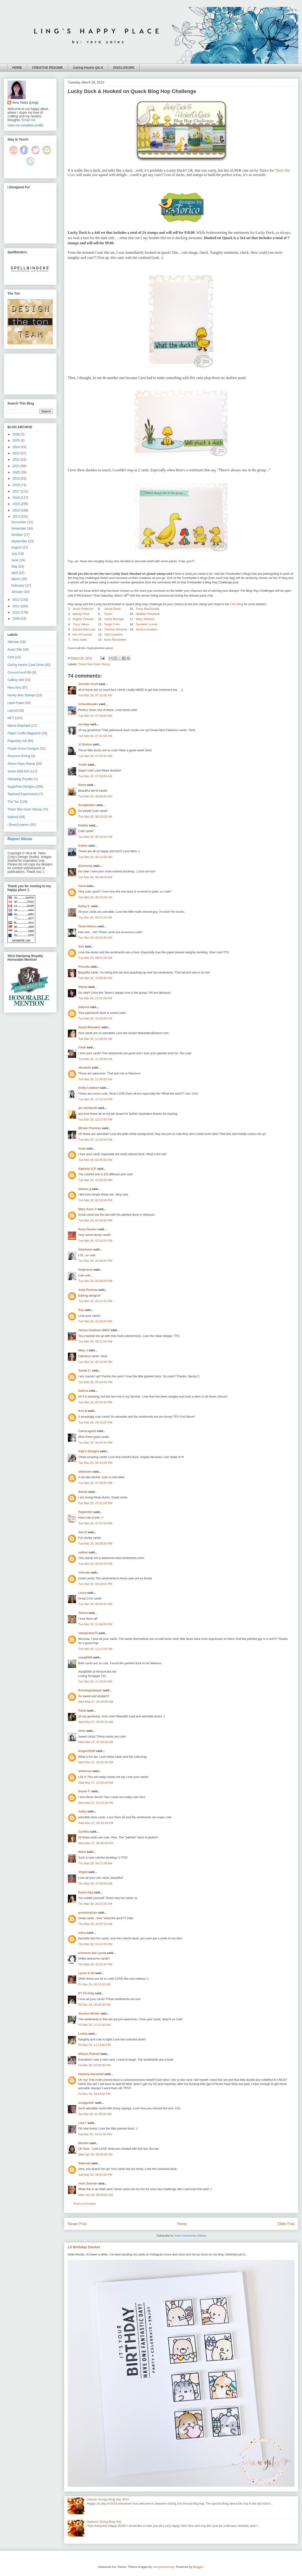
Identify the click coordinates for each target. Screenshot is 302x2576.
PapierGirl (85, 1512)
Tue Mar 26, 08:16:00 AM (95, 836)
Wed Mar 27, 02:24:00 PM (95, 1803)
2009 (17, 618)
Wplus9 (12, 817)
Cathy (82, 1811)
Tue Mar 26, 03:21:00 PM (95, 1301)
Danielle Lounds (146, 624)
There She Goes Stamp (94, 664)
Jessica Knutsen (147, 629)
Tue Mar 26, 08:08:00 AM (95, 796)
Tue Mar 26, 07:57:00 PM (95, 1523)
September (19, 541)
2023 (17, 453)
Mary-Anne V (87, 1209)
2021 (17, 466)
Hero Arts (14, 687)
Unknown (85, 1471)
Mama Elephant (18, 725)
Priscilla (84, 966)
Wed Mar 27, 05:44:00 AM (95, 1701)
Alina (82, 1730)
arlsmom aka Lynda (92, 1953)
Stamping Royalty (20, 779)
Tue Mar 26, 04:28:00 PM (95, 1321)
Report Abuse (19, 839)
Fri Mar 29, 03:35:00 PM (94, 2065)
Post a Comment (85, 2203)
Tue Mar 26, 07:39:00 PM (95, 1483)
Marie (82, 1851)
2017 (17, 491)
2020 (17, 472)
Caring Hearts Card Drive (25, 665)
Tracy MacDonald (147, 608)
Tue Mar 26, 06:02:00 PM (95, 1422)
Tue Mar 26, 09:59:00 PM (95, 1604)
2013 (17, 516)
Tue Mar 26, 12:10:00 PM (95, 1099)
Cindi (82, 1047)
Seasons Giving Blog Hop (104, 2521)
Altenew (13, 642)
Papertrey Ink (17, 741)
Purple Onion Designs (23, 748)
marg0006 (85, 1657)
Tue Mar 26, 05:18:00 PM (95, 1362)
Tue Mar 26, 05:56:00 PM (95, 1402)
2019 (17, 478)
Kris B (82, 1411)
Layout (12, 710)
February (18, 585)
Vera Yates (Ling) (25, 102)
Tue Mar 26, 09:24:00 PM (95, 1584)
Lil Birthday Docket (84, 2247)
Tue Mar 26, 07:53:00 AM (95, 776)
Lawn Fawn (15, 703)
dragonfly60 (86, 1751)
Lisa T (82, 2123)
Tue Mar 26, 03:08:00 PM (95, 1281)
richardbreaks (88, 704)
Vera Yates (79, 639)
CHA (10, 657)
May (14, 566)
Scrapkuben (86, 805)
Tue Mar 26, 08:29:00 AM (95, 877)
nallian (83, 1552)
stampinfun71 (88, 1633)
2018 (17, 485)
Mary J (83, 1350)
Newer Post (77, 2224)
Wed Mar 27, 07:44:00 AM (95, 1742)
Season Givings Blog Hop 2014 (108, 2499)
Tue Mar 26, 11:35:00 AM (95, 1079)
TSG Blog (236, 604)
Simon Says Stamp (21, 763)
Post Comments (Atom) (190, 2235)
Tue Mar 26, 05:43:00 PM (95, 1382)
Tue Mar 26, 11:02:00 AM (95, 998)
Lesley (83, 2033)
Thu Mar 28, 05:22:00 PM (95, 1964)
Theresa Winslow (115, 629)
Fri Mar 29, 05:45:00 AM (94, 2004)
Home (182, 2224)
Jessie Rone (112, 608)
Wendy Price (80, 614)
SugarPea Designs (21, 786)
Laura (82, 1592)
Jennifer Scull (88, 684)
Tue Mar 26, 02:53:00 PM (95, 1240)
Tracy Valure (80, 624)
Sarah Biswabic (89, 1027)
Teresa (83, 1613)
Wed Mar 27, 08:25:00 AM (95, 1762)
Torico (108, 614)
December (19, 522)
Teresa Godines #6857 (94, 1330)
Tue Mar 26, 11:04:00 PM (95, 1624)
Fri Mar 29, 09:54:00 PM (94, 2094)
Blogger (198, 2567)
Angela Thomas (82, 619)
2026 (17, 434)
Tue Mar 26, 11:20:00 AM (95, 1059)
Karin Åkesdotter (115, 639)
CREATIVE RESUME (47, 67)
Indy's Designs (88, 1451)
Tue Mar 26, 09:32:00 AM (95, 937)
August (16, 547)
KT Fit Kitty (86, 1993)
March (16, 579)
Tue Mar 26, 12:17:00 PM (95, 1119)
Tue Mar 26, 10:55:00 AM (95, 978)
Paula (82, 1710)
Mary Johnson (145, 619)
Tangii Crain (112, 624)
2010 (17, 612)
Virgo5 (82, 1872)
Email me (28, 120)
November (19, 528)
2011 (17, 606)
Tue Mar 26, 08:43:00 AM (95, 897)
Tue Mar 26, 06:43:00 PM (95, 1463)
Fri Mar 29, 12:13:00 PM (94, 2045)
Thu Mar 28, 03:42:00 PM (95, 1944)
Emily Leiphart (88, 1087)
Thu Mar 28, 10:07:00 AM (95, 1924)
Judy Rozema (88, 1289)
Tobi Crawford (113, 634)
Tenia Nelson (87, 926)
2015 (17, 504)
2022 (17, 459)
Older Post (286, 2224)
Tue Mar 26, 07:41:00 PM (95, 1503)
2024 (17, 447)
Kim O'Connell (82, 634)
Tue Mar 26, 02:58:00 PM (95, 1260)
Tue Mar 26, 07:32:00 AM (95, 695)
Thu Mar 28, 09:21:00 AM (95, 1903)
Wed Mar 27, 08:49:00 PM (95, 1843)
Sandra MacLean (83, 629)
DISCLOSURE (124, 67)
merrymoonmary (163, 2567)
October (17, 534)
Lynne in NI (86, 1973)
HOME (17, 67)
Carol (82, 886)
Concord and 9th (19, 672)
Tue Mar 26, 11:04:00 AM (95, 1039)
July (14, 554)
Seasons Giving (18, 756)
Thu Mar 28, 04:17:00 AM (95, 1863)
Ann (81, 946)
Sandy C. (84, 1370)
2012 (17, 599)
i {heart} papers (18, 824)
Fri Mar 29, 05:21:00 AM (94, 1984)
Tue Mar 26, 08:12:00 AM (95, 816)
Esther (82, 845)
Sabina (83, 1390)
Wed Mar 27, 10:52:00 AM (95, 1782)
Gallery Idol (15, 680)
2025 (17, 440)
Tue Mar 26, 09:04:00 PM (95, 1563)
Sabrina (83, 1007)
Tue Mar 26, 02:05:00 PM (95, 1160)
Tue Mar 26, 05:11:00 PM (95, 1341)
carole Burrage (114, 619)
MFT (10, 718)
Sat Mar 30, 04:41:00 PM (95, 2134)
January (17, 592)
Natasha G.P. (87, 1168)
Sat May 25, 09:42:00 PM (95, 2174)
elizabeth (84, 1067)
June (15, 560)
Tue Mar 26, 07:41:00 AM (95, 736)
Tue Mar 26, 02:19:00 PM (95, 1200)
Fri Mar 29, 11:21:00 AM (94, 2025)
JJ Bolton (85, 744)
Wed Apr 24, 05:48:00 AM (95, 2154)
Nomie (82, 1492)
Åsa (81, 1310)
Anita (82, 1148)
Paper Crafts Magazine (24, 733)
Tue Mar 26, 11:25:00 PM (95, 1681)
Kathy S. (84, 906)
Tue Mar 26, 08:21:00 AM (95, 857)
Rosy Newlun (87, 1229)
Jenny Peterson (82, 608)
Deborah (84, 2163)
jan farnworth (87, 1108)
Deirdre (83, 2143)
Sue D (82, 1532)
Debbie (83, 825)
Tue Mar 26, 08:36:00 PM (95, 1543)
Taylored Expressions (22, 794)
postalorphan (87, 1912)
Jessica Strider (89, 2013)
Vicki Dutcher (87, 2183)
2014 (17, 510)
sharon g (84, 1189)
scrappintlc (86, 2102)
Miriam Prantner (89, 1128)
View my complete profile (25, 125)
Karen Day (85, 1892)
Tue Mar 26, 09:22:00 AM (95, 917)
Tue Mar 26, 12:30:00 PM (95, 1139)
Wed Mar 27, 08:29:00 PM (95, 1823)
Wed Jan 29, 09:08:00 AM (95, 2195)
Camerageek (87, 1431)
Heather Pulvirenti (148, 614)
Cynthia (83, 1831)
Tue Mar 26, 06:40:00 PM (95, 1442)
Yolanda (84, 1572)
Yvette (82, 764)
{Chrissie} (85, 865)
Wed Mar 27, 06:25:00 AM (95, 1722)
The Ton (13, 801)
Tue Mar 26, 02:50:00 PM (95, 1220)
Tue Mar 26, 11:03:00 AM (95, 1018)
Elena (82, 785)
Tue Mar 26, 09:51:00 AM (95, 958)
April (15, 573)
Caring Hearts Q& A (88, 67)
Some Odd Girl (18, 771)
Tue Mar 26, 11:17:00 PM (95, 1649)
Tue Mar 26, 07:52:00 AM (95, 756)
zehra (82, 1932)
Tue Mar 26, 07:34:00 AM (95, 715)
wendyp (83, 724)
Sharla (82, 987)
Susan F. (84, 1791)
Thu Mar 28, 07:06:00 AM (95, 1883)
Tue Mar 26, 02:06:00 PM (95, 1180)
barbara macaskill (91, 2074)
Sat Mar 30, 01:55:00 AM (95, 2114)
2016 (17, 497)
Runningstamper (90, 1690)
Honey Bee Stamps (21, 695)
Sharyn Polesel (89, 2054)
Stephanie (85, 1249)
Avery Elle (14, 649)
